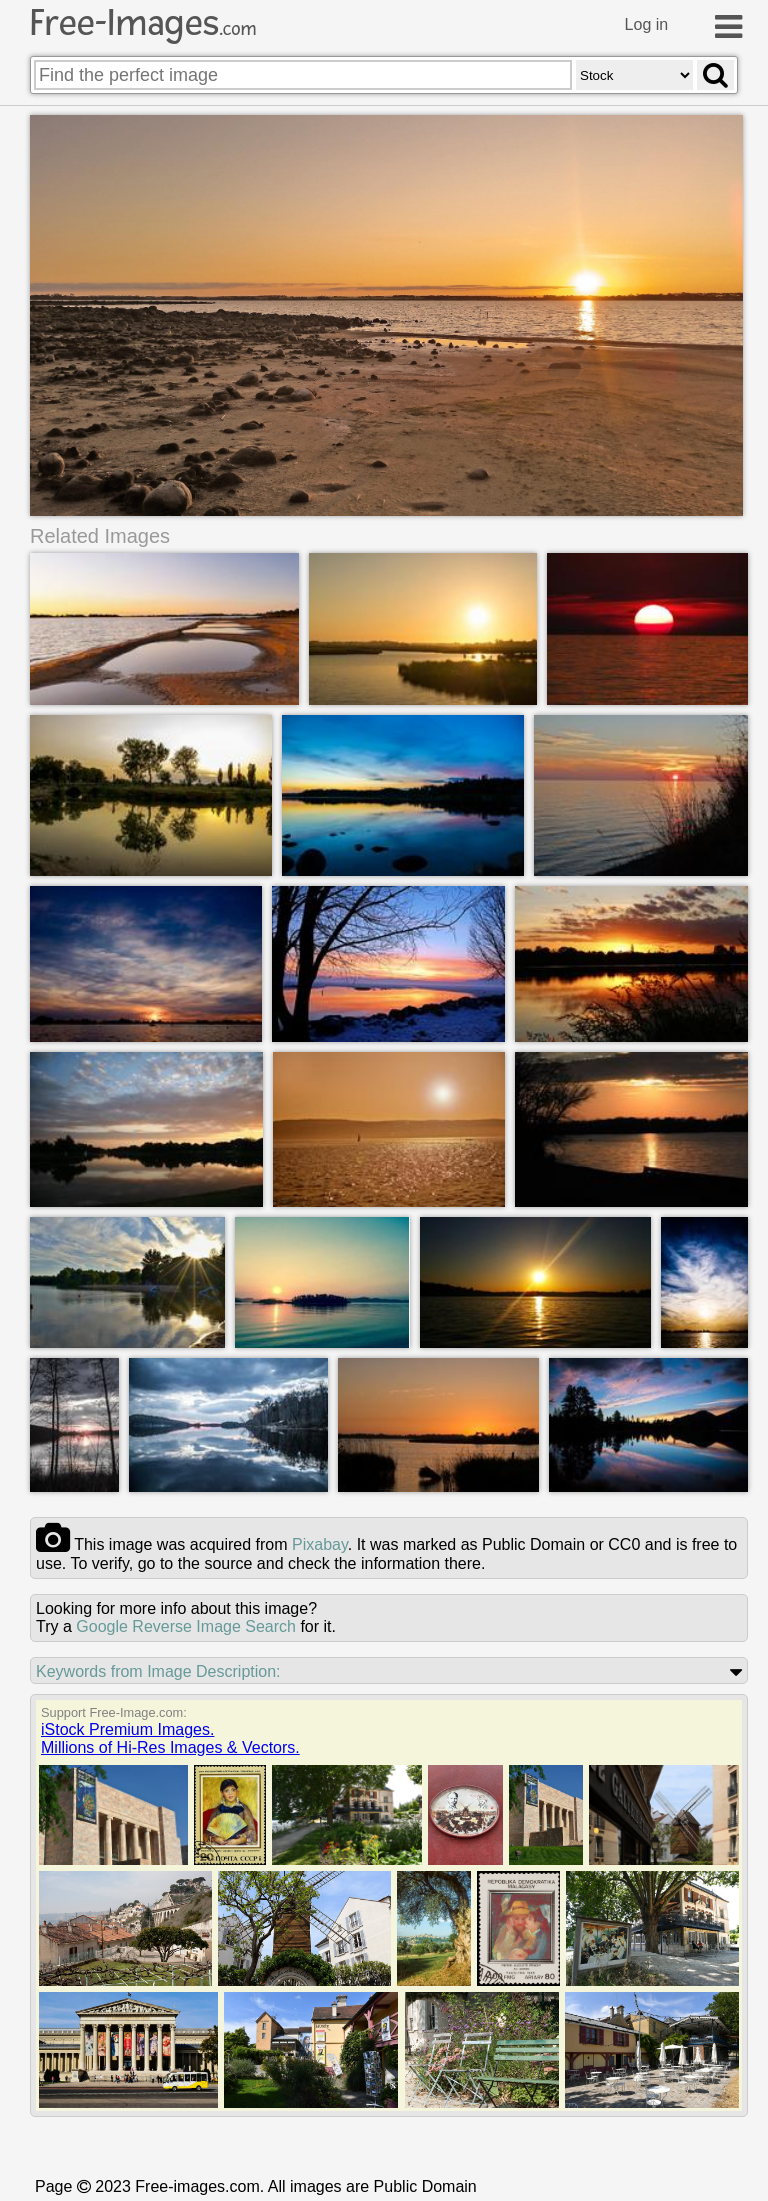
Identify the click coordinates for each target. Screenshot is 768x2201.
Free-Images (143, 23)
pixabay (320, 1545)
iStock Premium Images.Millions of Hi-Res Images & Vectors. (170, 1739)
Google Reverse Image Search (186, 1627)
